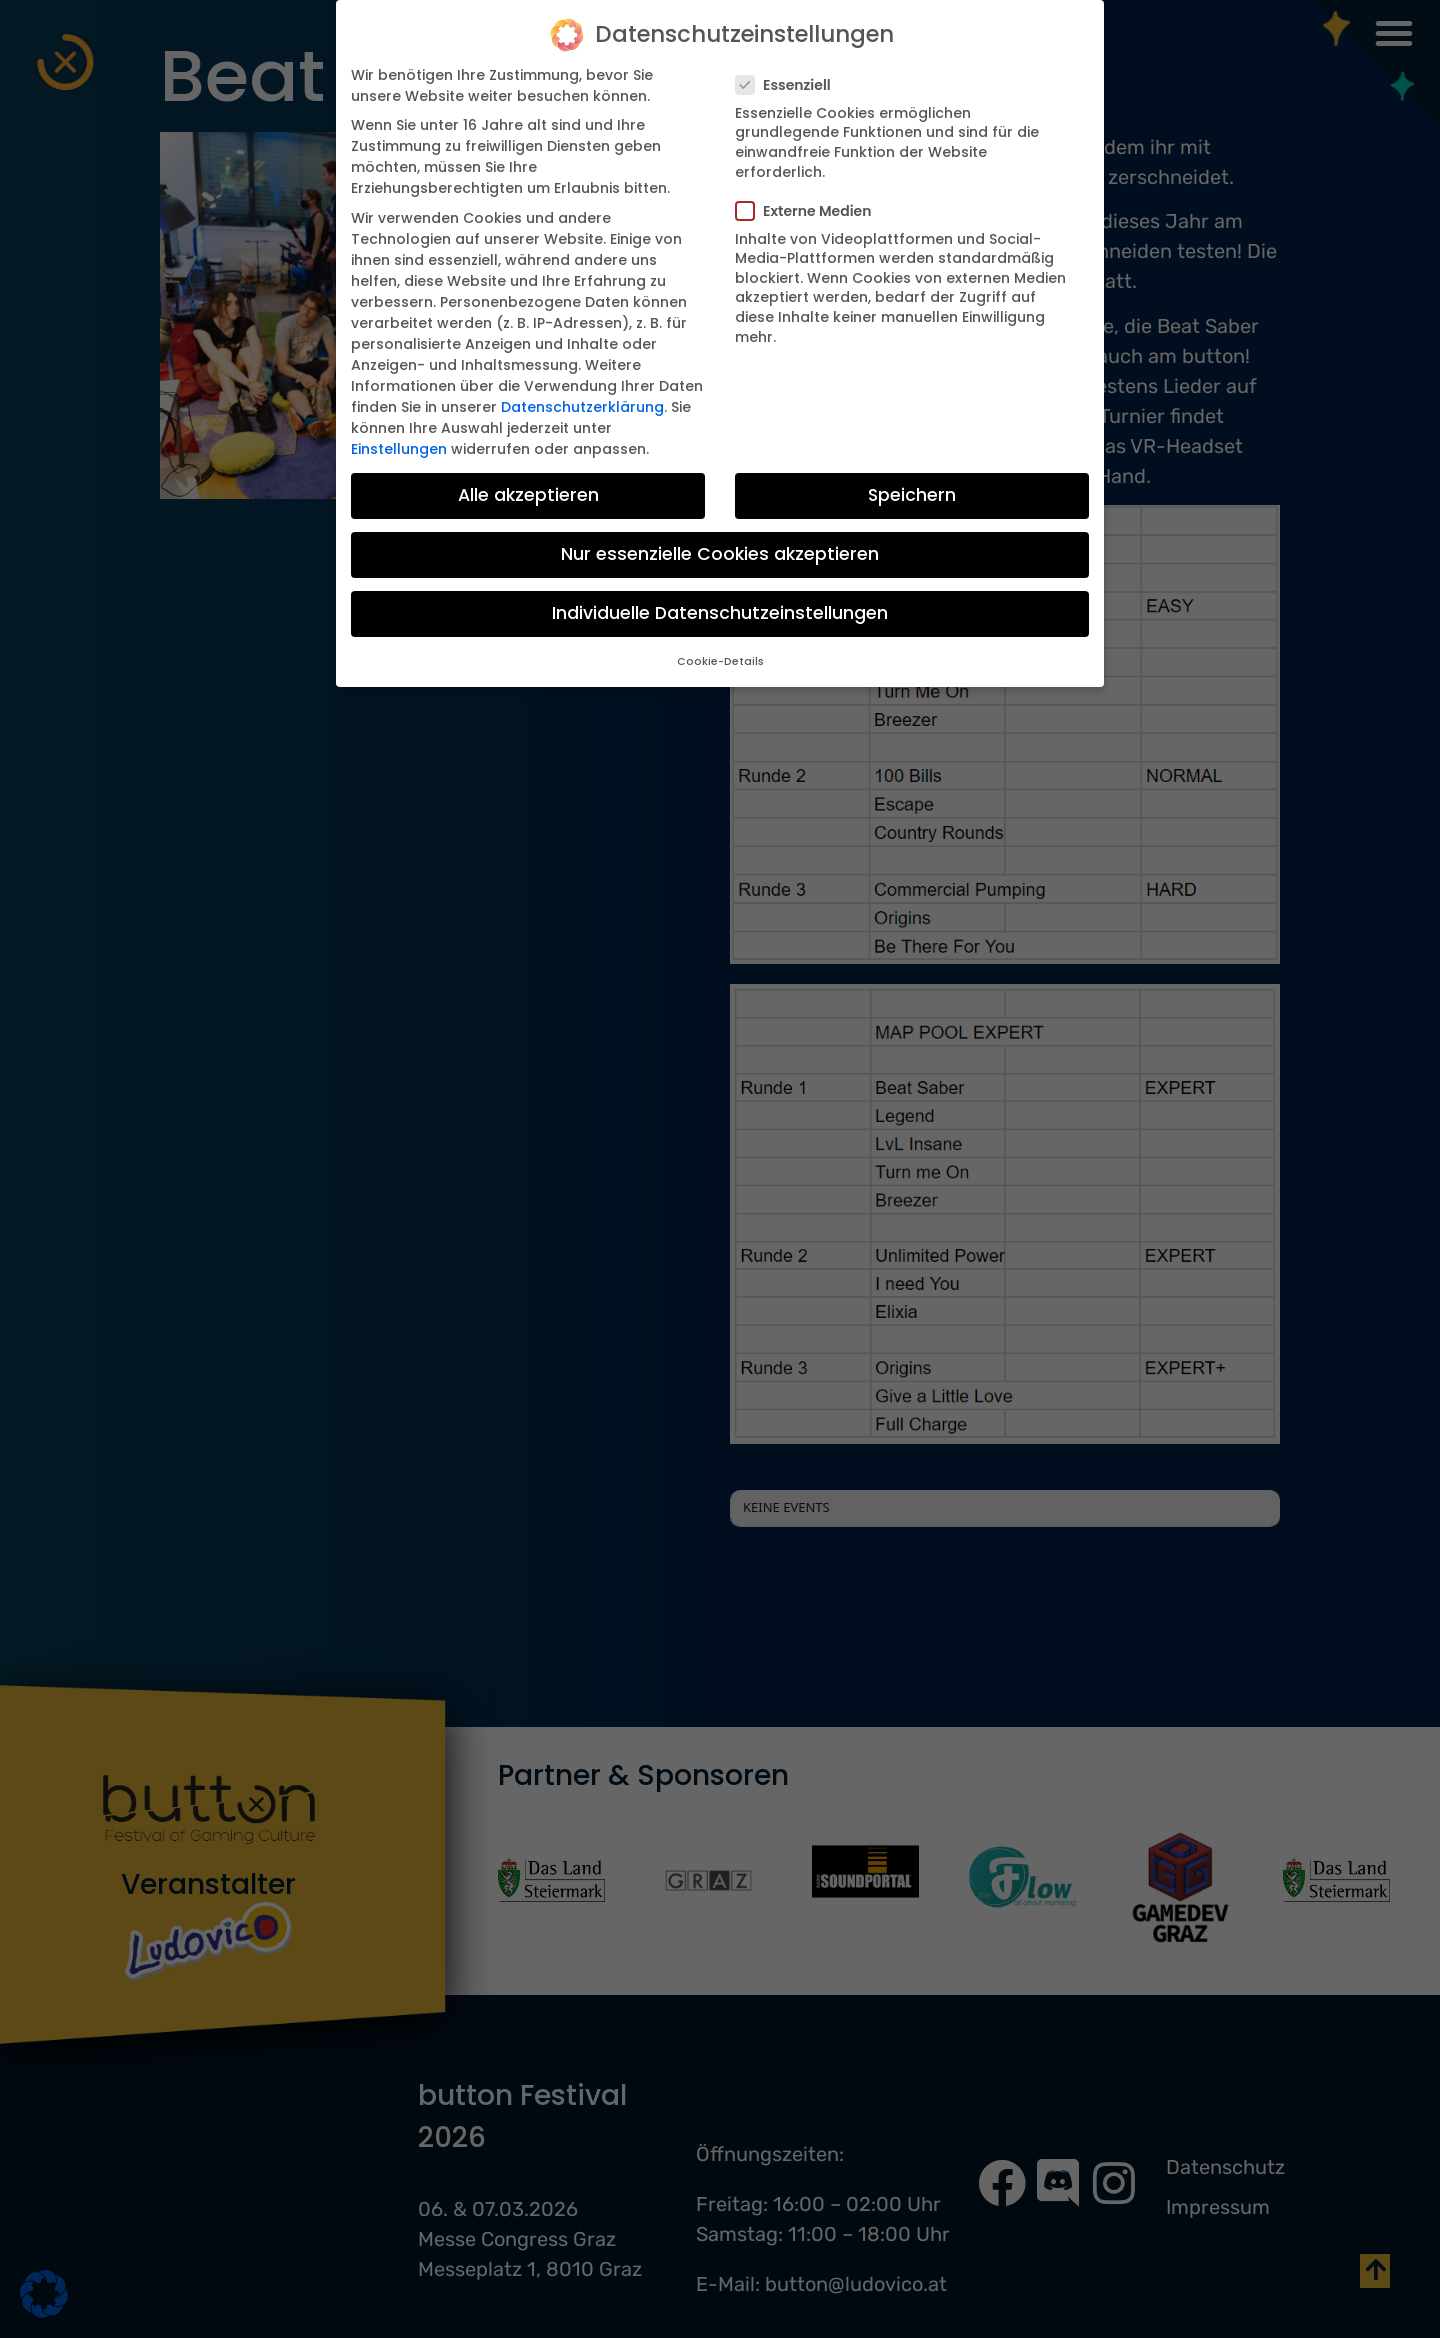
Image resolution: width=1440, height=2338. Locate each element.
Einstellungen (399, 449)
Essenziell (789, 85)
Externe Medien (809, 211)
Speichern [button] (912, 495)
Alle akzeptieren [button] (528, 495)
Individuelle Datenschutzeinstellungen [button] (720, 613)
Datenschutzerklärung (582, 407)
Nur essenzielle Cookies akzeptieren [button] (720, 554)
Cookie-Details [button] (720, 661)
